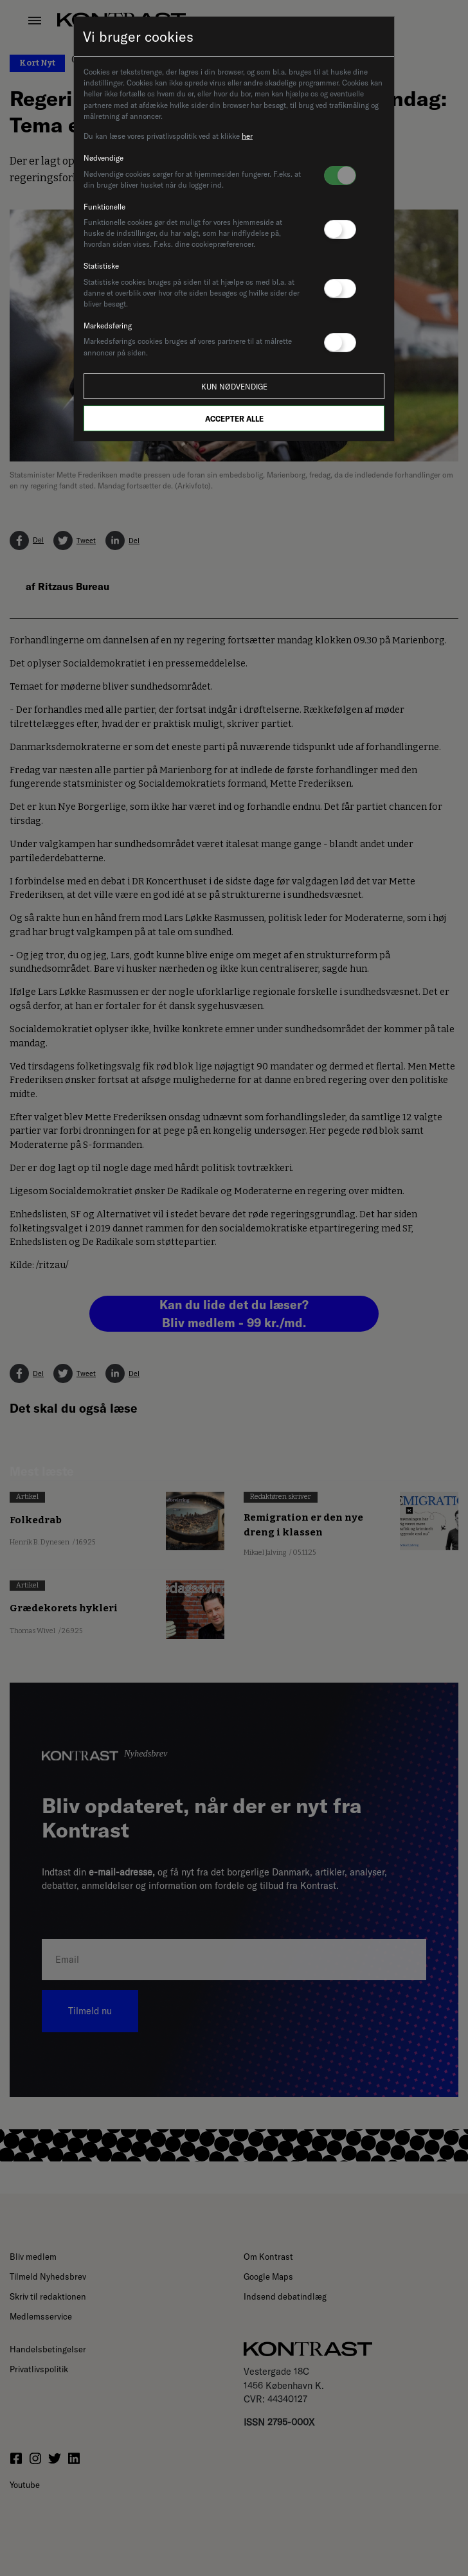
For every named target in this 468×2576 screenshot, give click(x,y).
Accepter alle (234, 419)
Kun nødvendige (234, 386)
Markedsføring (108, 325)
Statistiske (101, 266)
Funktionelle (104, 206)
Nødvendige (103, 158)
